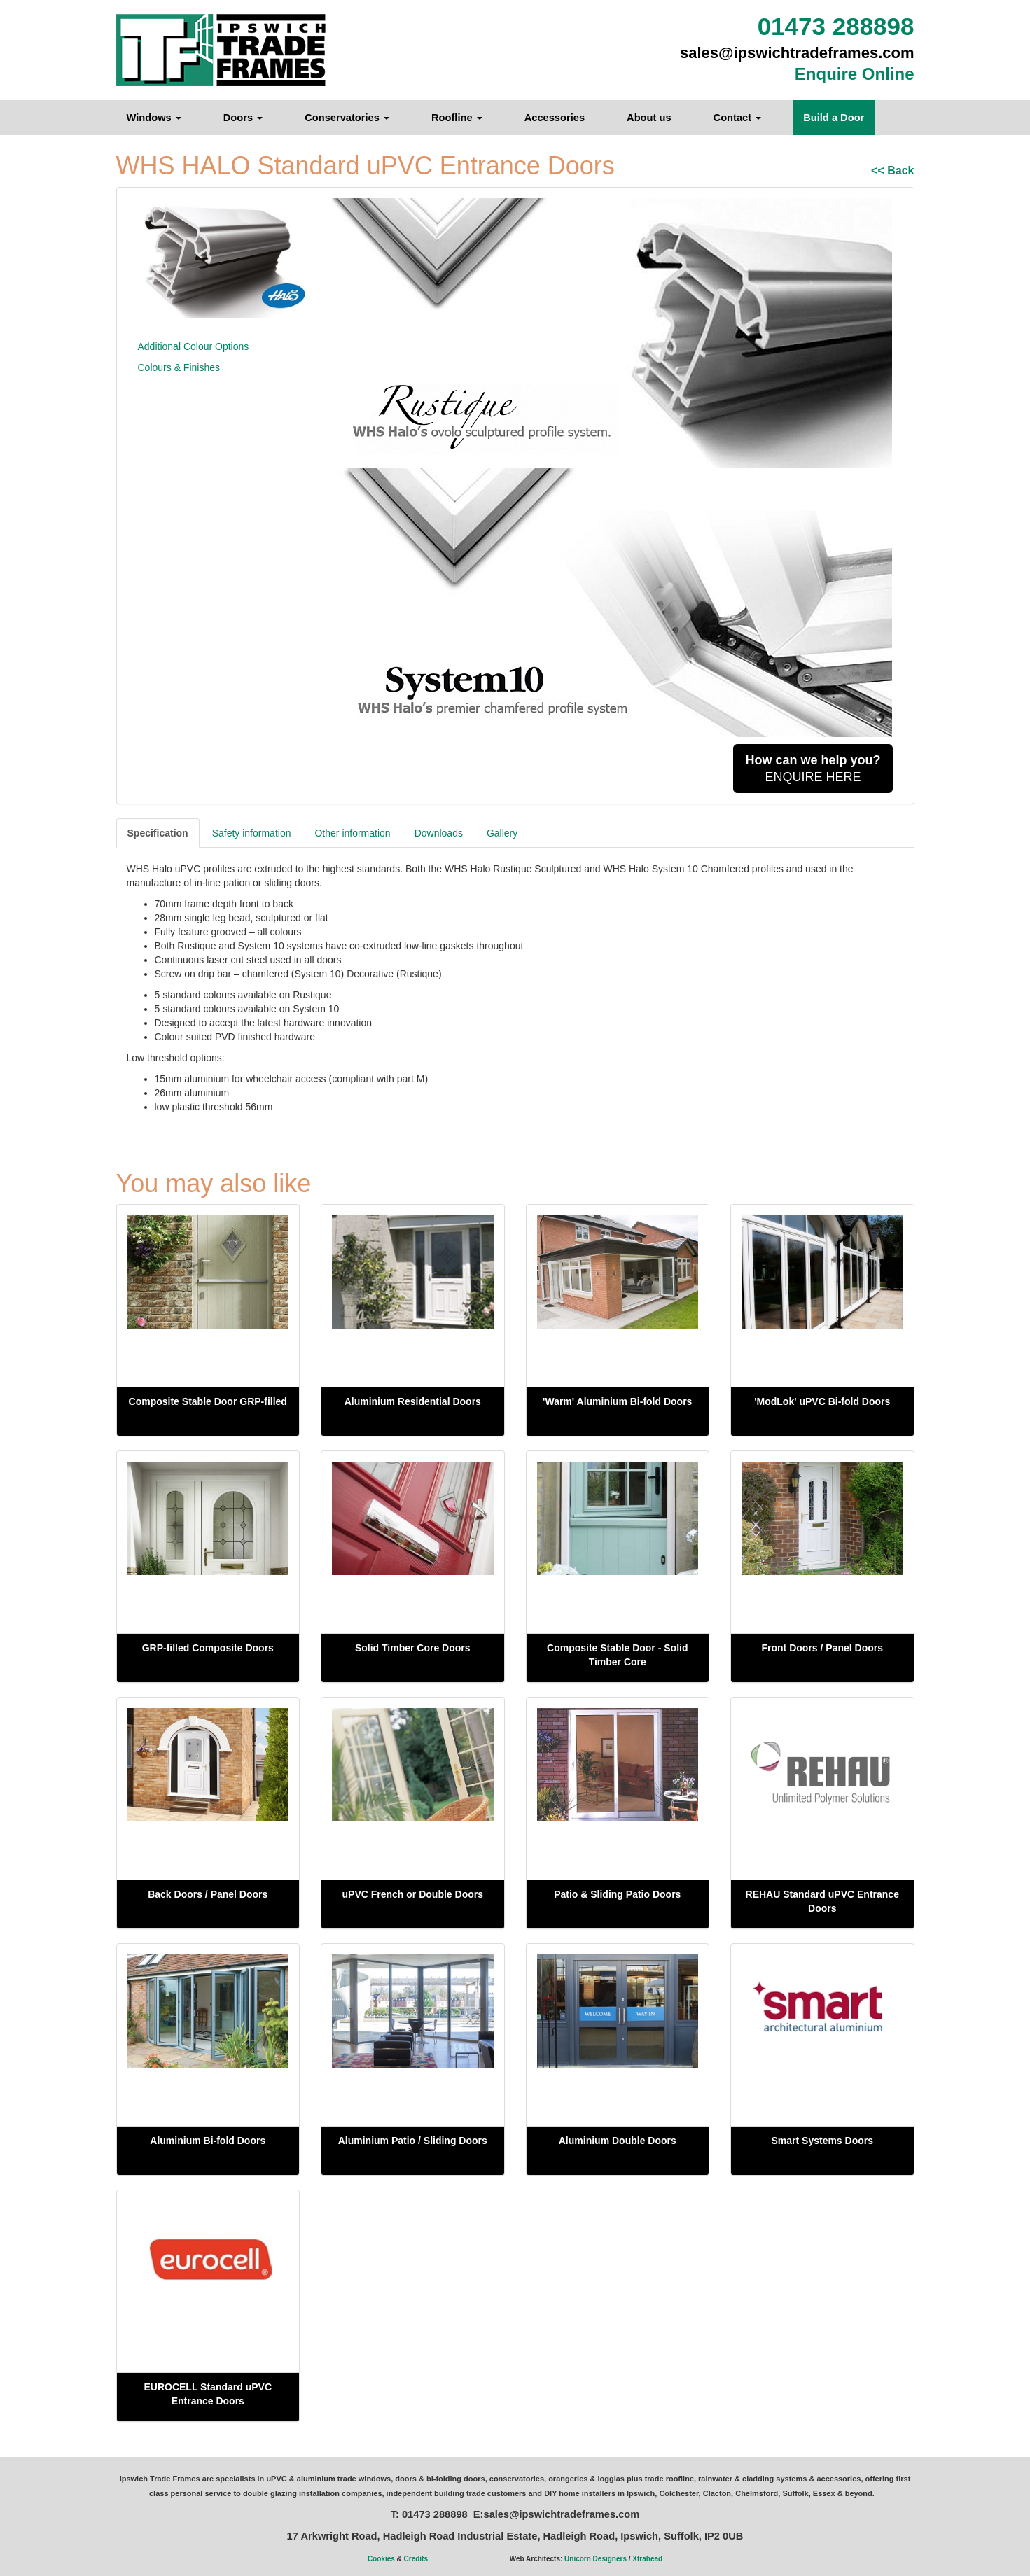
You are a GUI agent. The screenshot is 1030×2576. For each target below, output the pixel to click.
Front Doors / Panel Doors (822, 1647)
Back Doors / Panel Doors (207, 1894)
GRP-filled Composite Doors (208, 1647)
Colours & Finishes (179, 367)
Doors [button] (243, 117)
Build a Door (833, 117)
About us (649, 117)
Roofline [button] (456, 117)
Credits (416, 2559)
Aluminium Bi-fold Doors (207, 2140)
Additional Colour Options (193, 346)
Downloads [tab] (439, 833)
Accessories (554, 117)
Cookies (381, 2559)
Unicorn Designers (595, 2559)
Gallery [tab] (502, 833)
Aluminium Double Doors (617, 2140)
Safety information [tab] (251, 833)
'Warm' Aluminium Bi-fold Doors (617, 1401)
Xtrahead (647, 2559)
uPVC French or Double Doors (412, 1894)
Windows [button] (154, 117)
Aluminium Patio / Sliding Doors (412, 2140)
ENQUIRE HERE (812, 768)
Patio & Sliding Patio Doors (617, 1894)
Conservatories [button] (347, 117)
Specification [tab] (157, 833)
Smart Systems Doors (822, 2140)
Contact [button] (738, 117)
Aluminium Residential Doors (413, 1401)
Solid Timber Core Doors (413, 1647)
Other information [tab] (352, 833)
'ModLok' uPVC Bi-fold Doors (822, 1401)
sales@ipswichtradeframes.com (797, 53)
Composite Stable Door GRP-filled (208, 1401)
